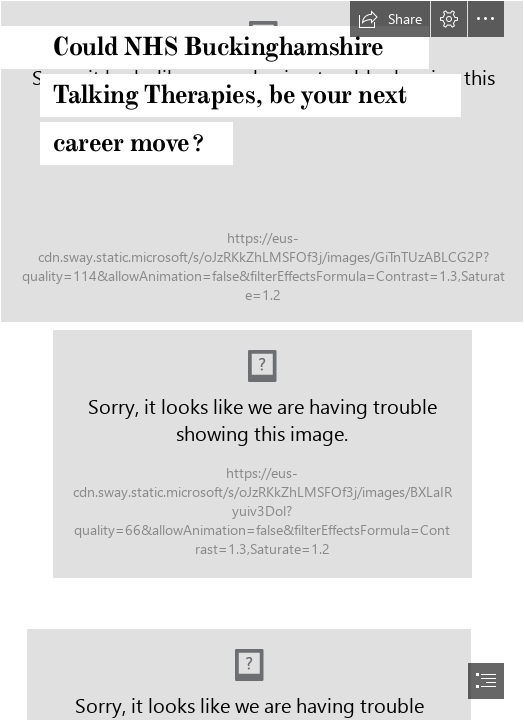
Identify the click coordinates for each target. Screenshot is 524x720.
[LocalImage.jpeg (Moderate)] (262, 454)
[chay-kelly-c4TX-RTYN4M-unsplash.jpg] (262, 161)
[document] (262, 360)
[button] (390, 19)
